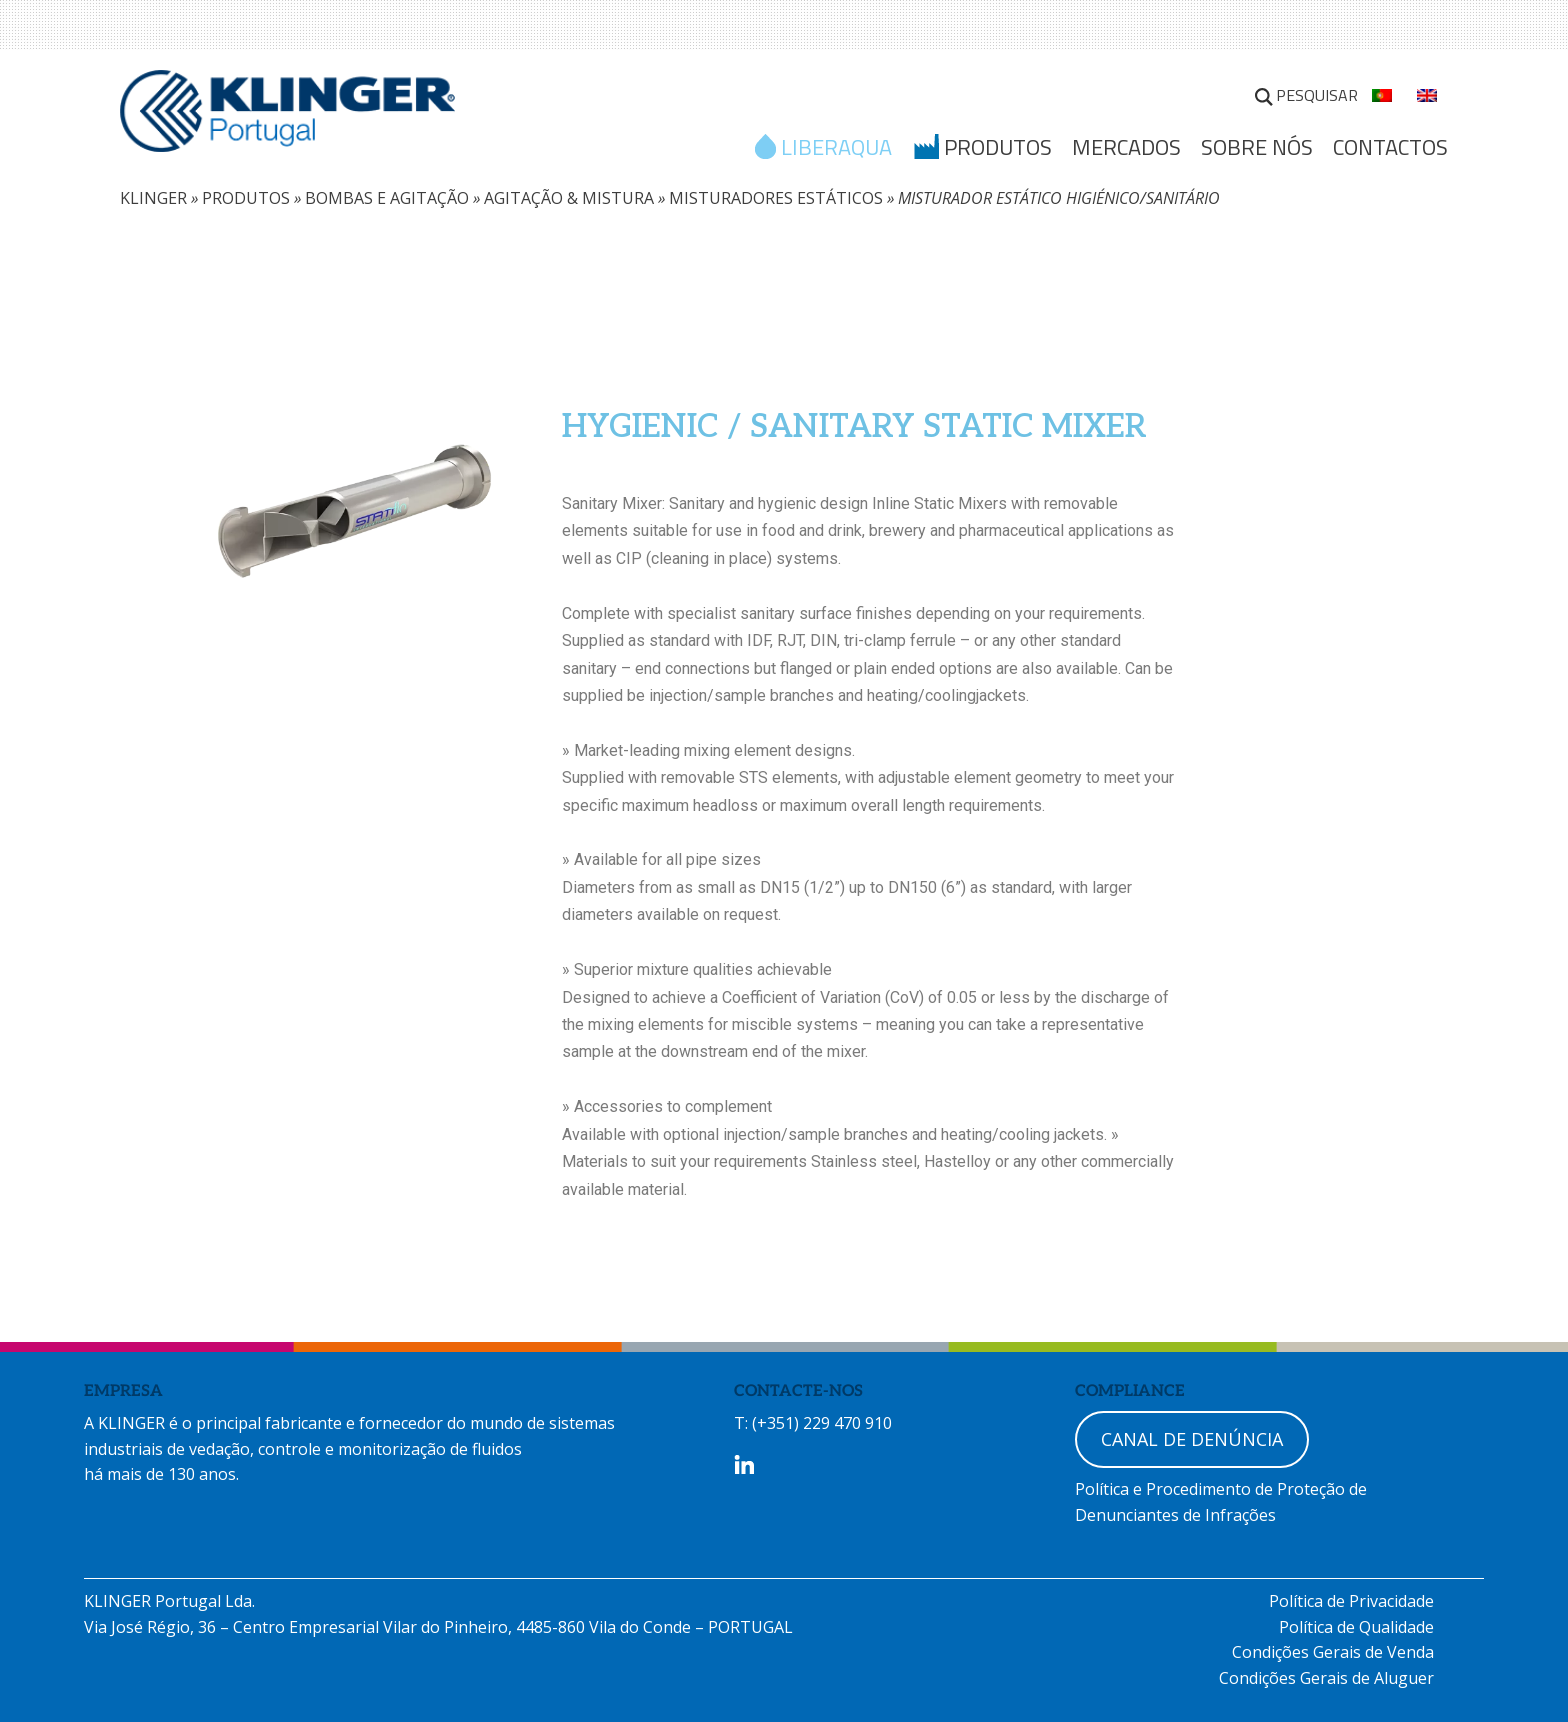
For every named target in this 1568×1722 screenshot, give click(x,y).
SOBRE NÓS (1257, 147)
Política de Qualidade (1356, 1627)
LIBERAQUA (836, 149)
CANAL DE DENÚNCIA (1192, 1439)
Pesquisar (1317, 95)
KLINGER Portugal (287, 117)
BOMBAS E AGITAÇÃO (387, 198)
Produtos (998, 149)
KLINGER (153, 198)
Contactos (1390, 147)
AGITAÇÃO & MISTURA (569, 198)
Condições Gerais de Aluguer (1326, 1678)
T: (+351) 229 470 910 (813, 1423)
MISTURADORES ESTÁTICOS (776, 198)
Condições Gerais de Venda (1333, 1652)
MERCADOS (1126, 147)
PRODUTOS (246, 198)
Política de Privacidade (1351, 1601)
